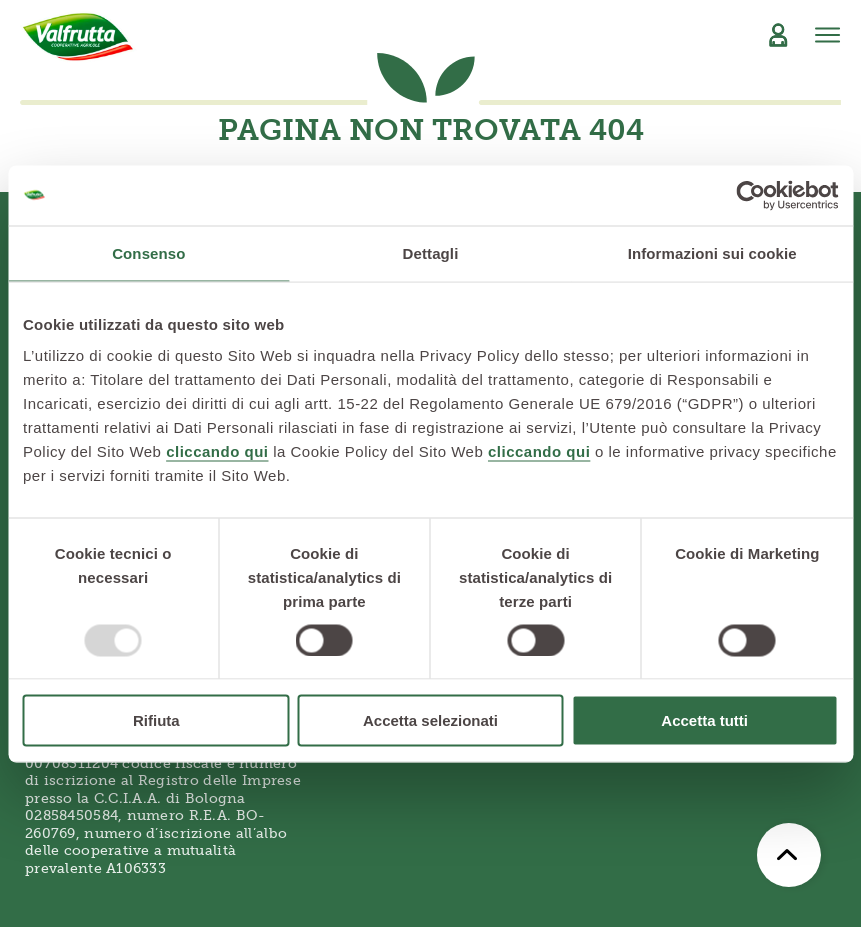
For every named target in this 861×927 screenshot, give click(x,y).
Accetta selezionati (430, 720)
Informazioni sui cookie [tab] (712, 252)
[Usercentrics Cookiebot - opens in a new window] (750, 195)
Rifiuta (156, 720)
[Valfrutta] (78, 37)
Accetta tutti (704, 720)
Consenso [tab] (148, 252)
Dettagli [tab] (431, 252)
